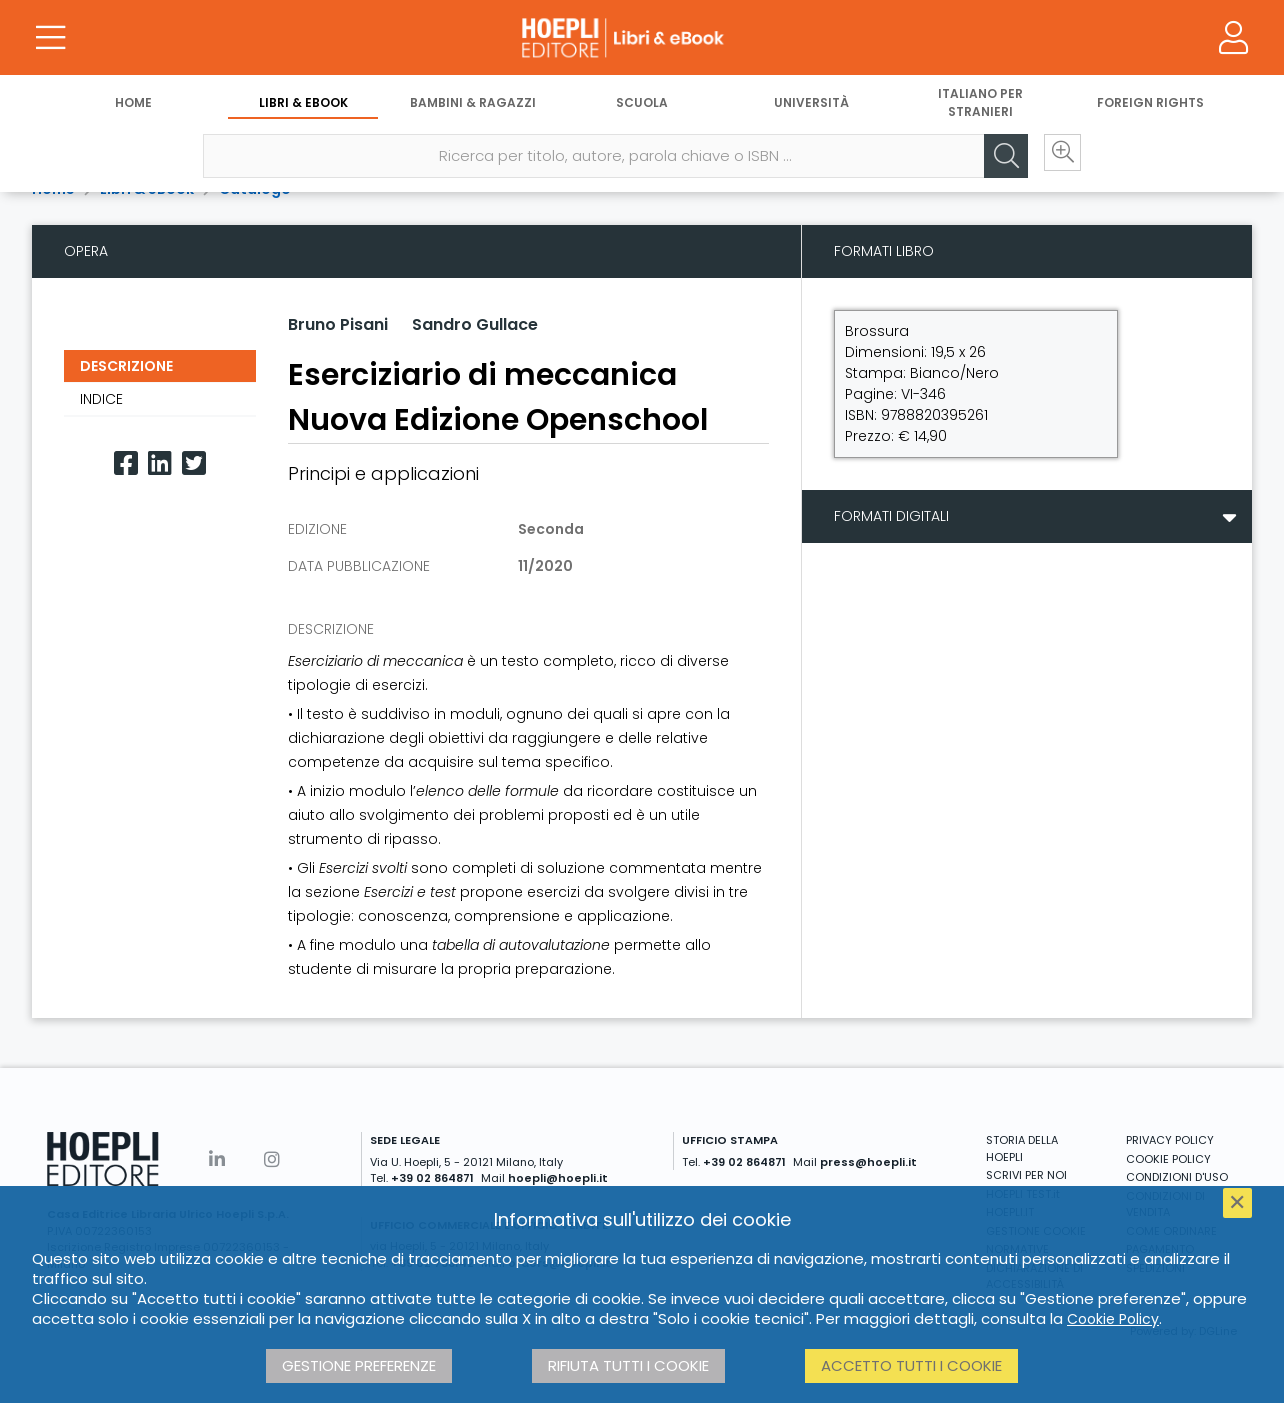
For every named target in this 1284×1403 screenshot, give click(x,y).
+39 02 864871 (432, 1178)
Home (133, 107)
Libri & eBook (303, 107)
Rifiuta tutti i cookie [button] (628, 1365)
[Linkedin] (160, 463)
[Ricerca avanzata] (1054, 161)
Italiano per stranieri (980, 107)
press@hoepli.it (868, 1162)
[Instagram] (272, 1159)
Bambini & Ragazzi (473, 107)
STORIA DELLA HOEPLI (1022, 1148)
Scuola (642, 107)
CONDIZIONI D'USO (1177, 1177)
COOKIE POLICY (1168, 1159)
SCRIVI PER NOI (1026, 1175)
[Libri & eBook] (642, 40)
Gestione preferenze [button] (359, 1365)
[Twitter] (194, 463)
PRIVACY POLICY (1170, 1140)
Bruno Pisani (338, 324)
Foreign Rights (1150, 107)
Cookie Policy (1113, 1319)
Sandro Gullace (475, 324)
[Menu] (50, 40)
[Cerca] (994, 161)
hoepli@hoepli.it (558, 1178)
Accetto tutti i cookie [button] (911, 1365)
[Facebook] (126, 463)
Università (811, 107)
